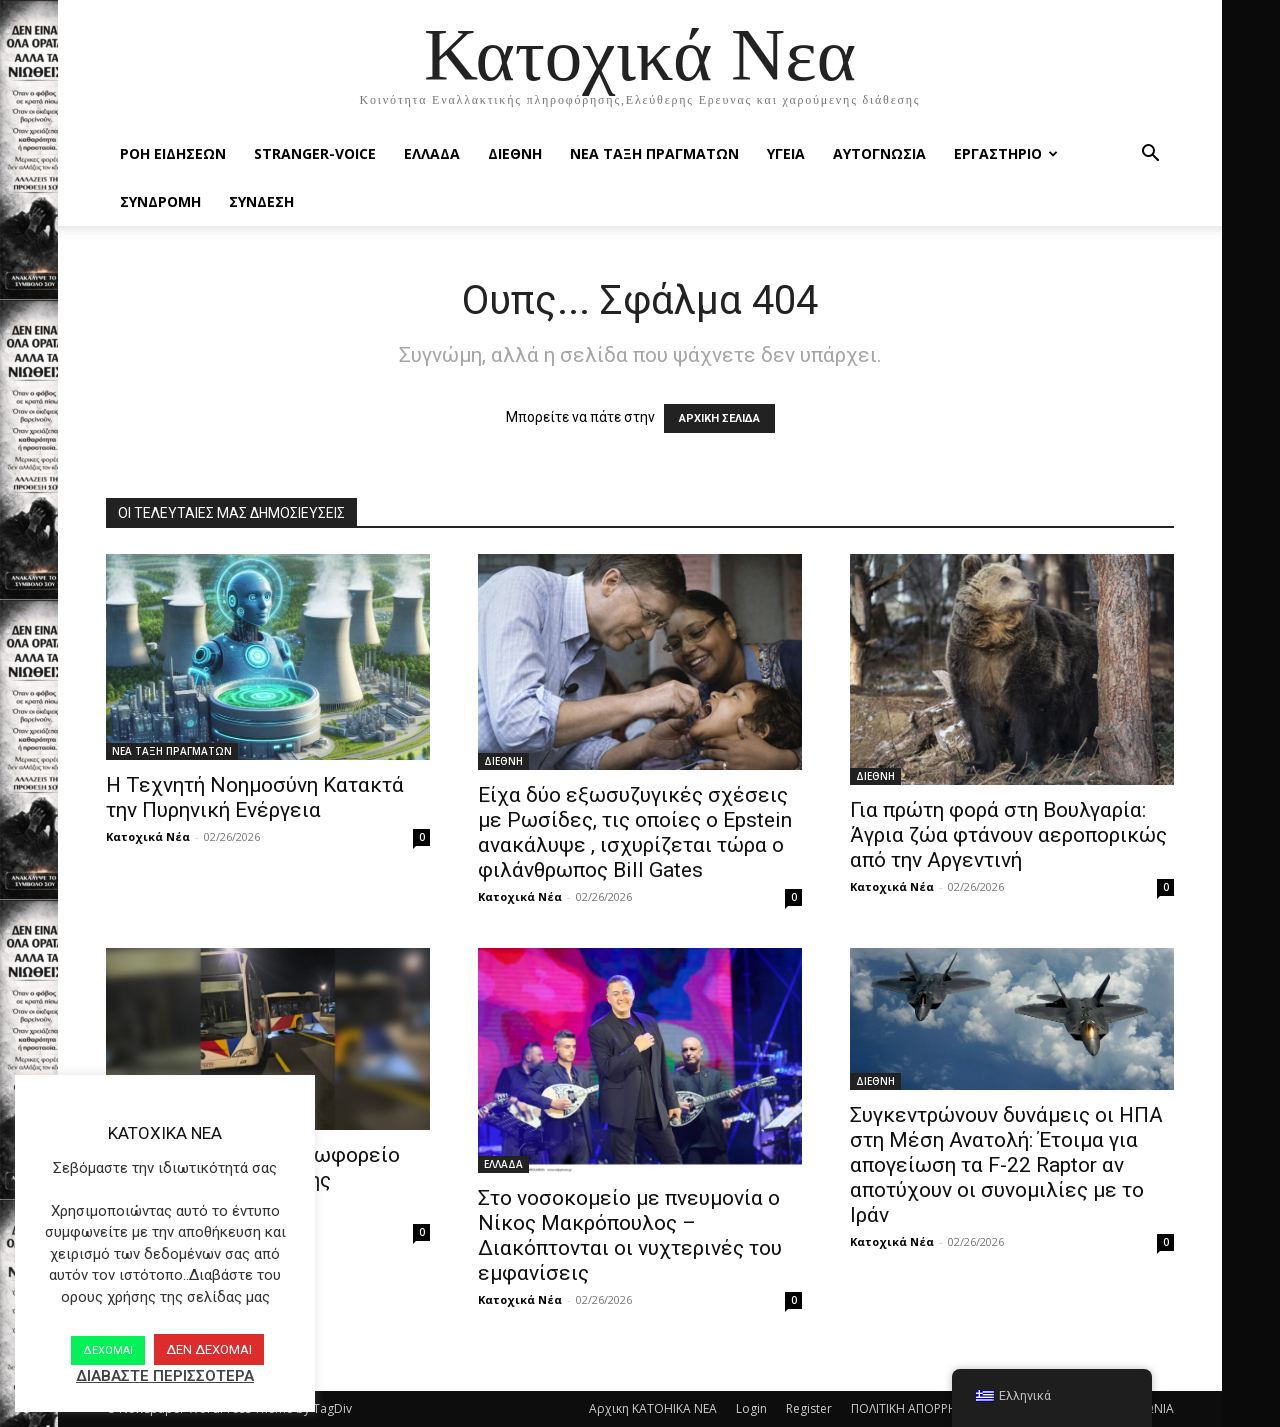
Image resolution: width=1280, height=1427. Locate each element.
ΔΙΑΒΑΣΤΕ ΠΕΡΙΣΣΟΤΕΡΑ (165, 1376)
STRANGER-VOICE (315, 153)
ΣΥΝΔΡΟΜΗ (160, 201)
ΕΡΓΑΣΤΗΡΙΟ (1006, 153)
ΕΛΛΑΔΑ (432, 153)
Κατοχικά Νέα (148, 836)
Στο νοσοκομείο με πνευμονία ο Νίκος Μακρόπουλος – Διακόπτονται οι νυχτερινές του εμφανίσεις (630, 1235)
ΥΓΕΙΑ (786, 153)
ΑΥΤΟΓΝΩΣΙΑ (879, 153)
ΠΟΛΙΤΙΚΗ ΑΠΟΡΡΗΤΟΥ (916, 1408)
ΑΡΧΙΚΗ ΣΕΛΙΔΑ (719, 418)
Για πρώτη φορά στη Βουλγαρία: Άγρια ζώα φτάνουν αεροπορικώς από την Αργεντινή (1008, 835)
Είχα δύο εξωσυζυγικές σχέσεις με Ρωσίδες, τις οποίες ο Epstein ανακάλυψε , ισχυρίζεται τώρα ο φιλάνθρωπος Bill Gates (635, 832)
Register (809, 1408)
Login (751, 1408)
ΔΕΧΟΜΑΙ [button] (108, 1350)
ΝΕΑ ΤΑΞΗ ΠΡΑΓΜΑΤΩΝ (654, 153)
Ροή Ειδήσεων (173, 153)
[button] (1150, 155)
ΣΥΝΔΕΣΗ (261, 201)
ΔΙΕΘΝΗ (515, 153)
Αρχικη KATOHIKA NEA (653, 1408)
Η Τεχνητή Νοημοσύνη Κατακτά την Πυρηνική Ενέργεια (255, 797)
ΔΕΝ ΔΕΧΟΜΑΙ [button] (209, 1349)
